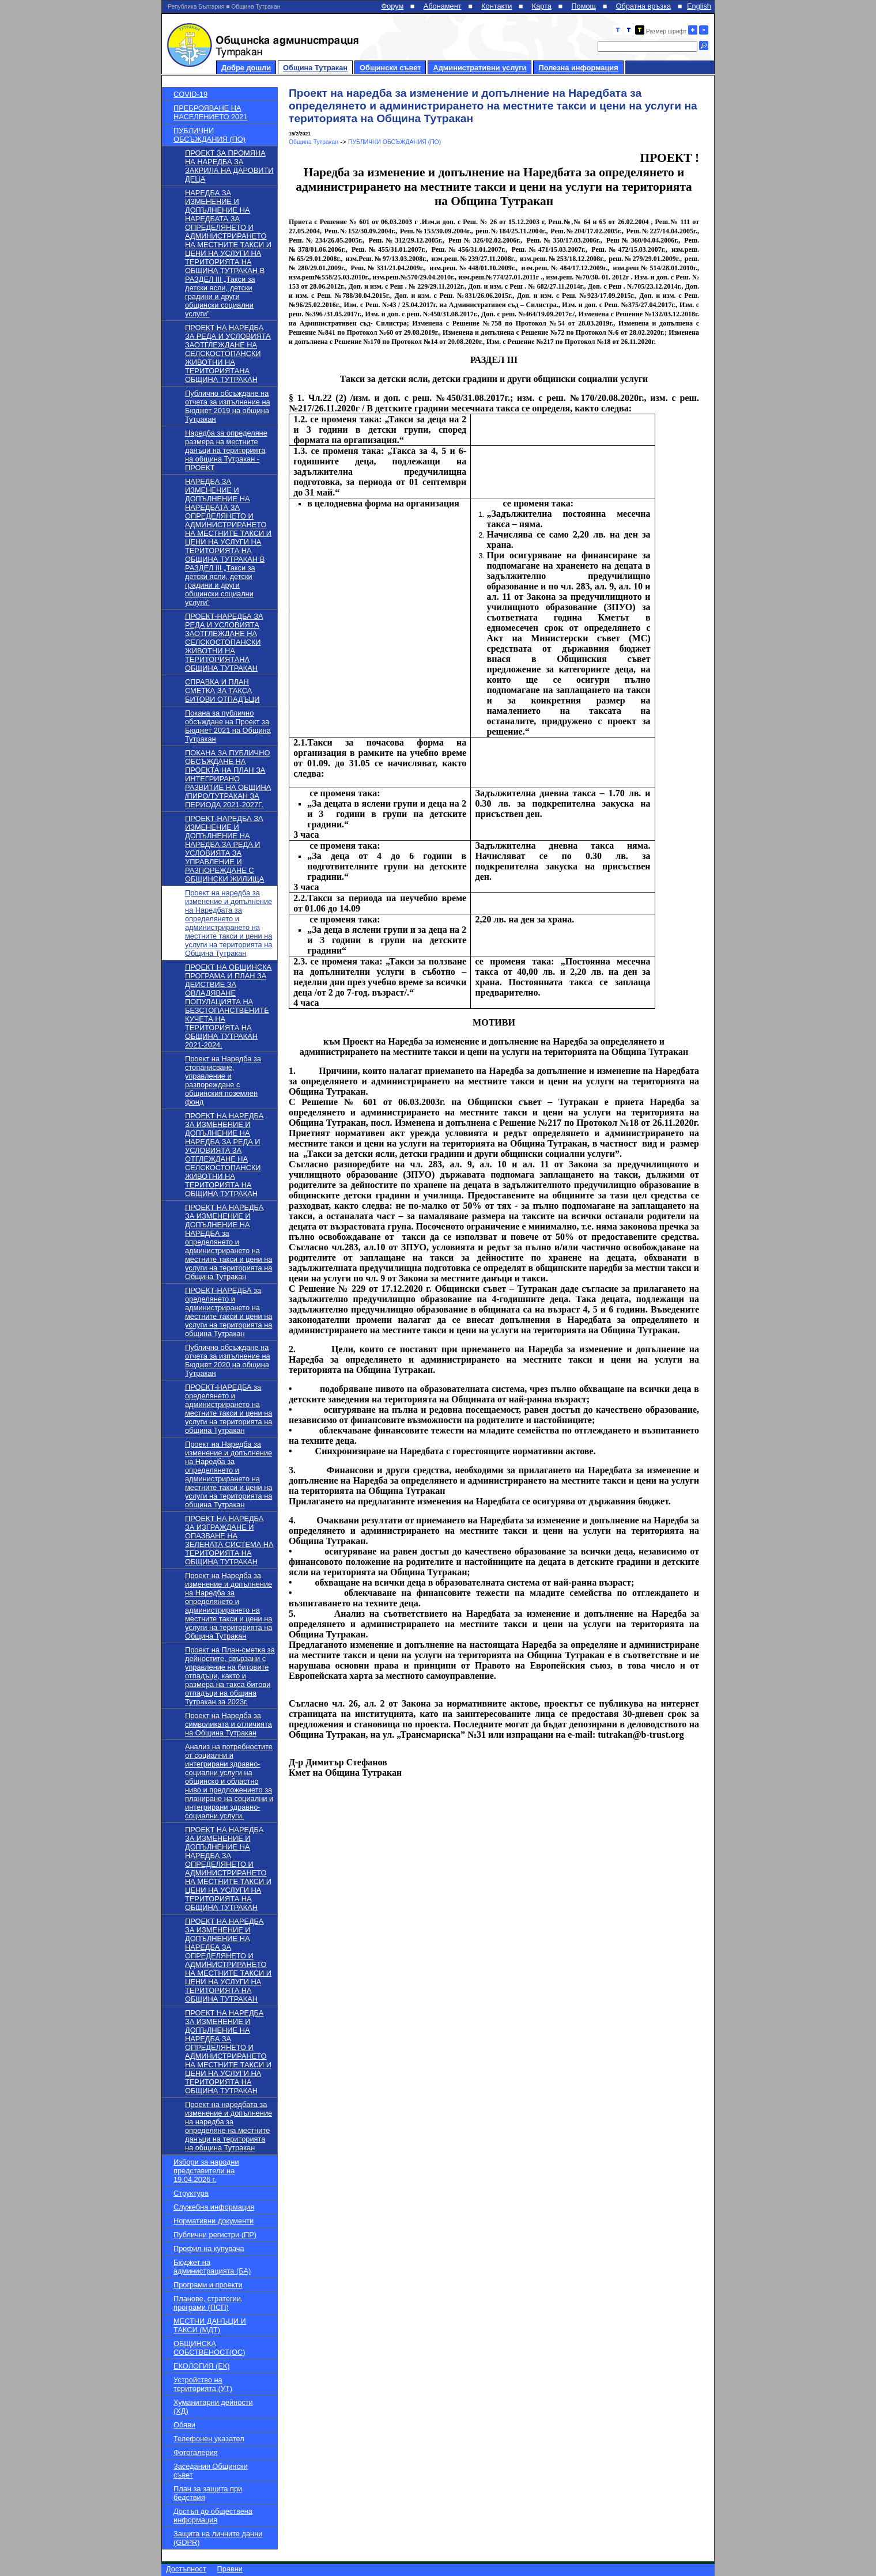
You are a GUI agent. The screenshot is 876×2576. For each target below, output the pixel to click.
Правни (230, 2568)
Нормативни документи (213, 2220)
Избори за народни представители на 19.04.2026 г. (206, 2171)
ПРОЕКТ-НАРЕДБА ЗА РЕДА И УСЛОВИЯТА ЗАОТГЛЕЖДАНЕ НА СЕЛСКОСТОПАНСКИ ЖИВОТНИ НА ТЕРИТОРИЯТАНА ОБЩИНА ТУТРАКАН (224, 642)
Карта (542, 6)
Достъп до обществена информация (212, 2515)
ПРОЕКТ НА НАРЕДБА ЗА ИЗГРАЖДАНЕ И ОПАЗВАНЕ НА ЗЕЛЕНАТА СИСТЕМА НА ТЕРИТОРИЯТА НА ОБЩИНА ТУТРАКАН (229, 1540)
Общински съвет (390, 67)
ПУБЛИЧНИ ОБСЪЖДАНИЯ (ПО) (209, 134)
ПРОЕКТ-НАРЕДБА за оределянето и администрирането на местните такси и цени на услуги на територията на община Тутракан (228, 1312)
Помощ (583, 6)
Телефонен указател (208, 2438)
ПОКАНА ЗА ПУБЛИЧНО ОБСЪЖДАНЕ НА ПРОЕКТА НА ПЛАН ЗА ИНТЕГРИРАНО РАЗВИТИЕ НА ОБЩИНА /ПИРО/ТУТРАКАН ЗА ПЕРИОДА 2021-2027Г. (228, 778)
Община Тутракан (315, 67)
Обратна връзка (643, 6)
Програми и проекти (208, 2284)
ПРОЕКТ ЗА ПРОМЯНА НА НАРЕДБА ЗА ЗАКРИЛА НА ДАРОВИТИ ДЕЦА (229, 166)
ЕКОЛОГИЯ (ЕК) (201, 2366)
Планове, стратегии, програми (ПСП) (208, 2303)
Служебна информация (213, 2207)
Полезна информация (578, 67)
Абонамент (443, 6)
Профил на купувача (208, 2248)
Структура (191, 2193)
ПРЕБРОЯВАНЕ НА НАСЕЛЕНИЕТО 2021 (210, 112)
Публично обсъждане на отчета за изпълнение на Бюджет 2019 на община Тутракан (227, 406)
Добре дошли (246, 67)
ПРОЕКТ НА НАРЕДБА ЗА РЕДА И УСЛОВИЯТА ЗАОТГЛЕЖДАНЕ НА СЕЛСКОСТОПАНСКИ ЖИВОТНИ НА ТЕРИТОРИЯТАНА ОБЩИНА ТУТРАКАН (228, 353)
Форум (392, 6)
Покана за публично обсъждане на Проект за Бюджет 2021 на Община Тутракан (228, 726)
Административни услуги (479, 67)
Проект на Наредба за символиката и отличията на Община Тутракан (228, 1724)
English (699, 6)
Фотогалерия (195, 2452)
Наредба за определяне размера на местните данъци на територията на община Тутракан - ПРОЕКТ (226, 450)
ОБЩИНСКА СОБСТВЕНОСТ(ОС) (209, 2347)
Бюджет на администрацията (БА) (212, 2266)
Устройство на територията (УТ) (202, 2384)
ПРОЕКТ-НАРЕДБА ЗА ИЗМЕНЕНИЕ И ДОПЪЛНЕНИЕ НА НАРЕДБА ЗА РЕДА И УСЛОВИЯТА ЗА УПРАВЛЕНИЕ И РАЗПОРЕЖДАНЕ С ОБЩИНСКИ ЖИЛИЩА (224, 848)
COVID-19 (190, 94)
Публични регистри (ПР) (214, 2234)
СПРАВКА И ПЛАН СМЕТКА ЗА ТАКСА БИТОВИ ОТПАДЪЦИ (222, 690)
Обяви (184, 2424)
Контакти (496, 6)
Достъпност (186, 2568)
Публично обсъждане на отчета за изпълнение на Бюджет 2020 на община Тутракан (227, 1360)
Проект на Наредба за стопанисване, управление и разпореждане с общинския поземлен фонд (223, 1080)
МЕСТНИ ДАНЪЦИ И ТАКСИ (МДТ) (209, 2325)
